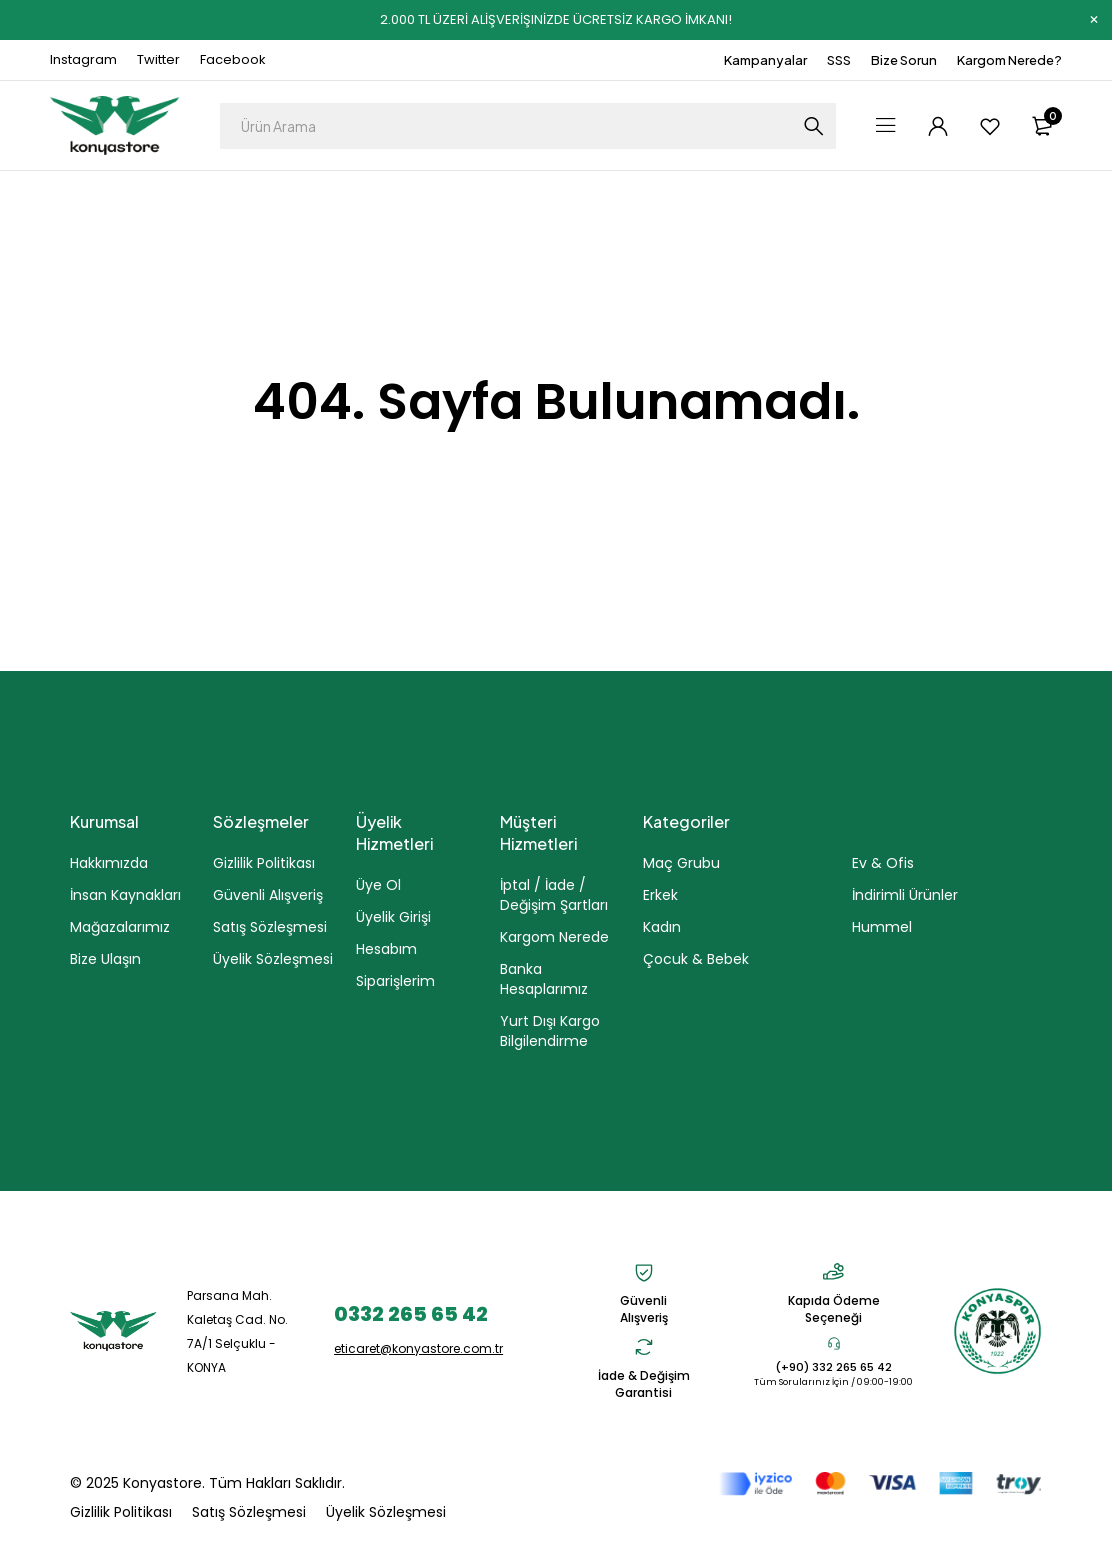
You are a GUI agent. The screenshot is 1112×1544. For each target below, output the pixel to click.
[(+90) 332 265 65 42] (834, 1343)
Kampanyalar (765, 60)
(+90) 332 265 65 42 (834, 1367)
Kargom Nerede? (1009, 60)
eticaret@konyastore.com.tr (418, 1348)
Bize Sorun (904, 60)
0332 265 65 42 (411, 1314)
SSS (839, 60)
